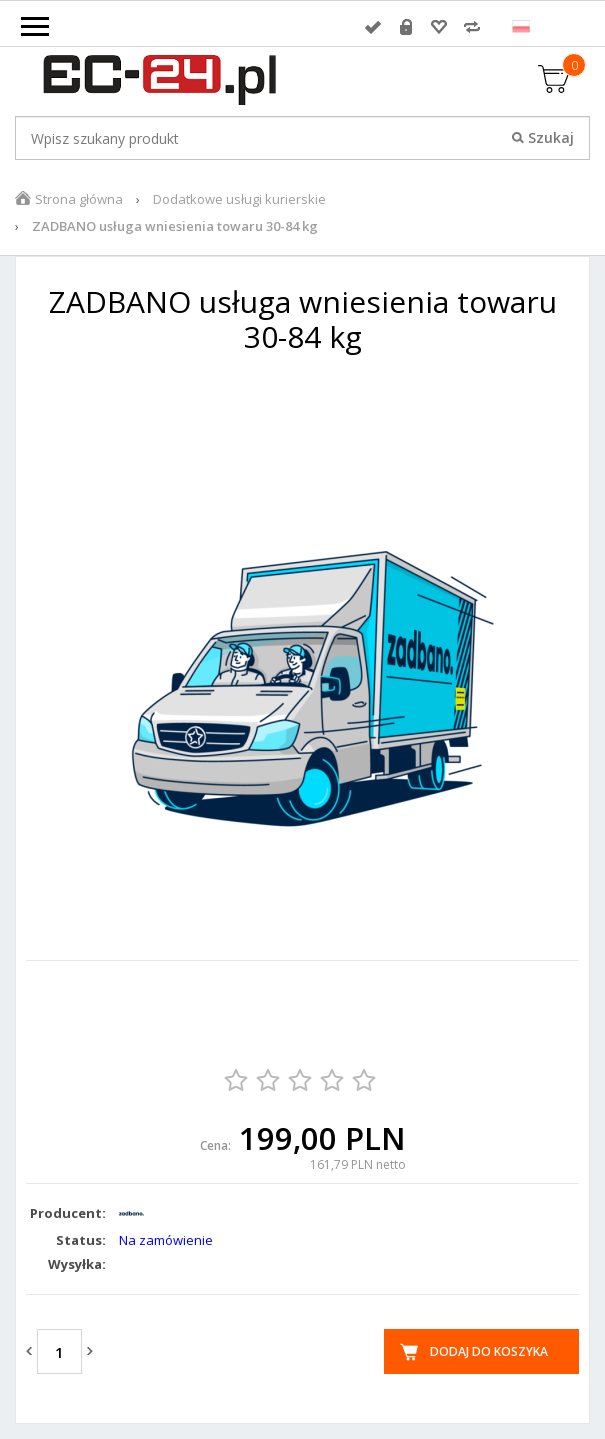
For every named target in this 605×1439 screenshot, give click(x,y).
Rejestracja (406, 27)
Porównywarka (472, 27)
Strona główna (79, 199)
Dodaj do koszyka (489, 1351)
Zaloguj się (373, 27)
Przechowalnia (439, 27)
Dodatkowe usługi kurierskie (239, 199)
